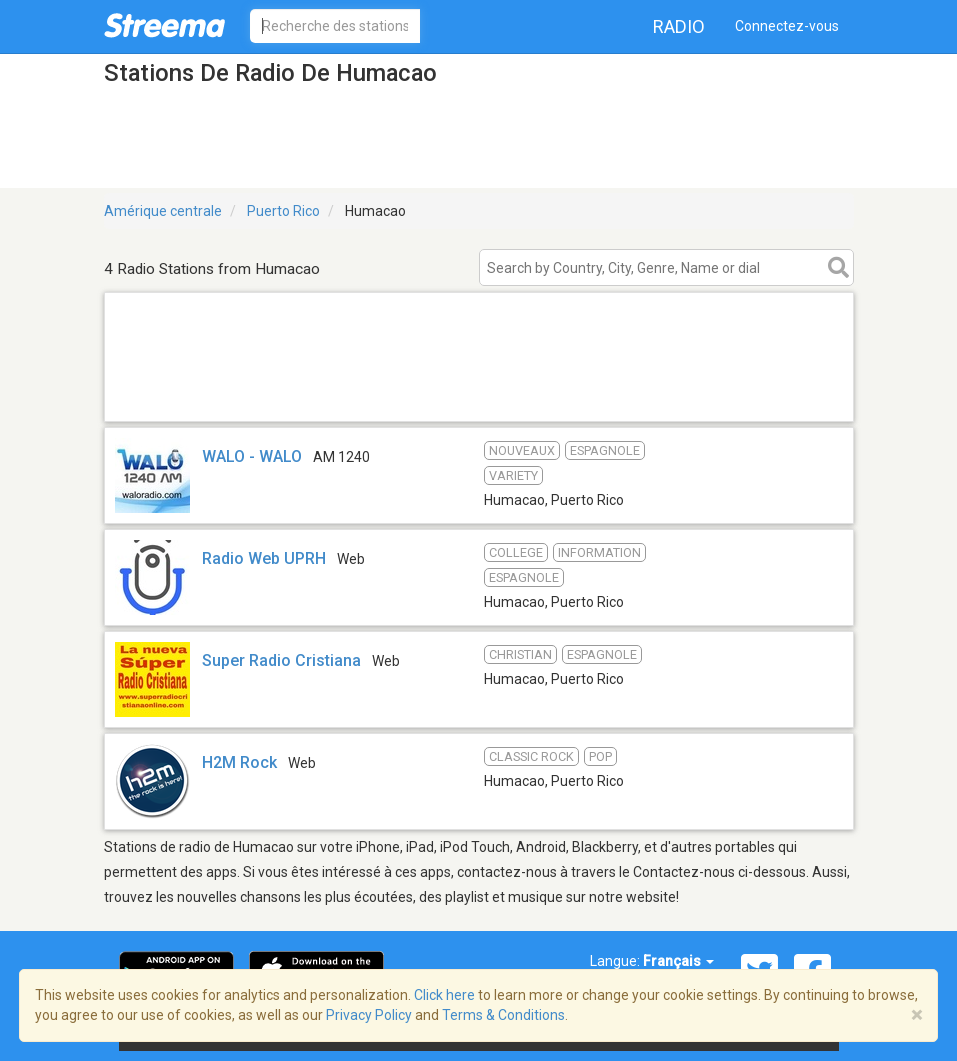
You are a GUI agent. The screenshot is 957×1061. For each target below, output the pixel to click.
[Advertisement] (479, 395)
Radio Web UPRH (264, 558)
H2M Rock (239, 762)
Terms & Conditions (503, 1015)
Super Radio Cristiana (281, 660)
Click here (444, 995)
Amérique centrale (163, 211)
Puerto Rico (283, 211)
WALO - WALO (252, 456)
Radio (679, 26)
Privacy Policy (369, 1015)
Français (678, 961)
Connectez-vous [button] (787, 26)
